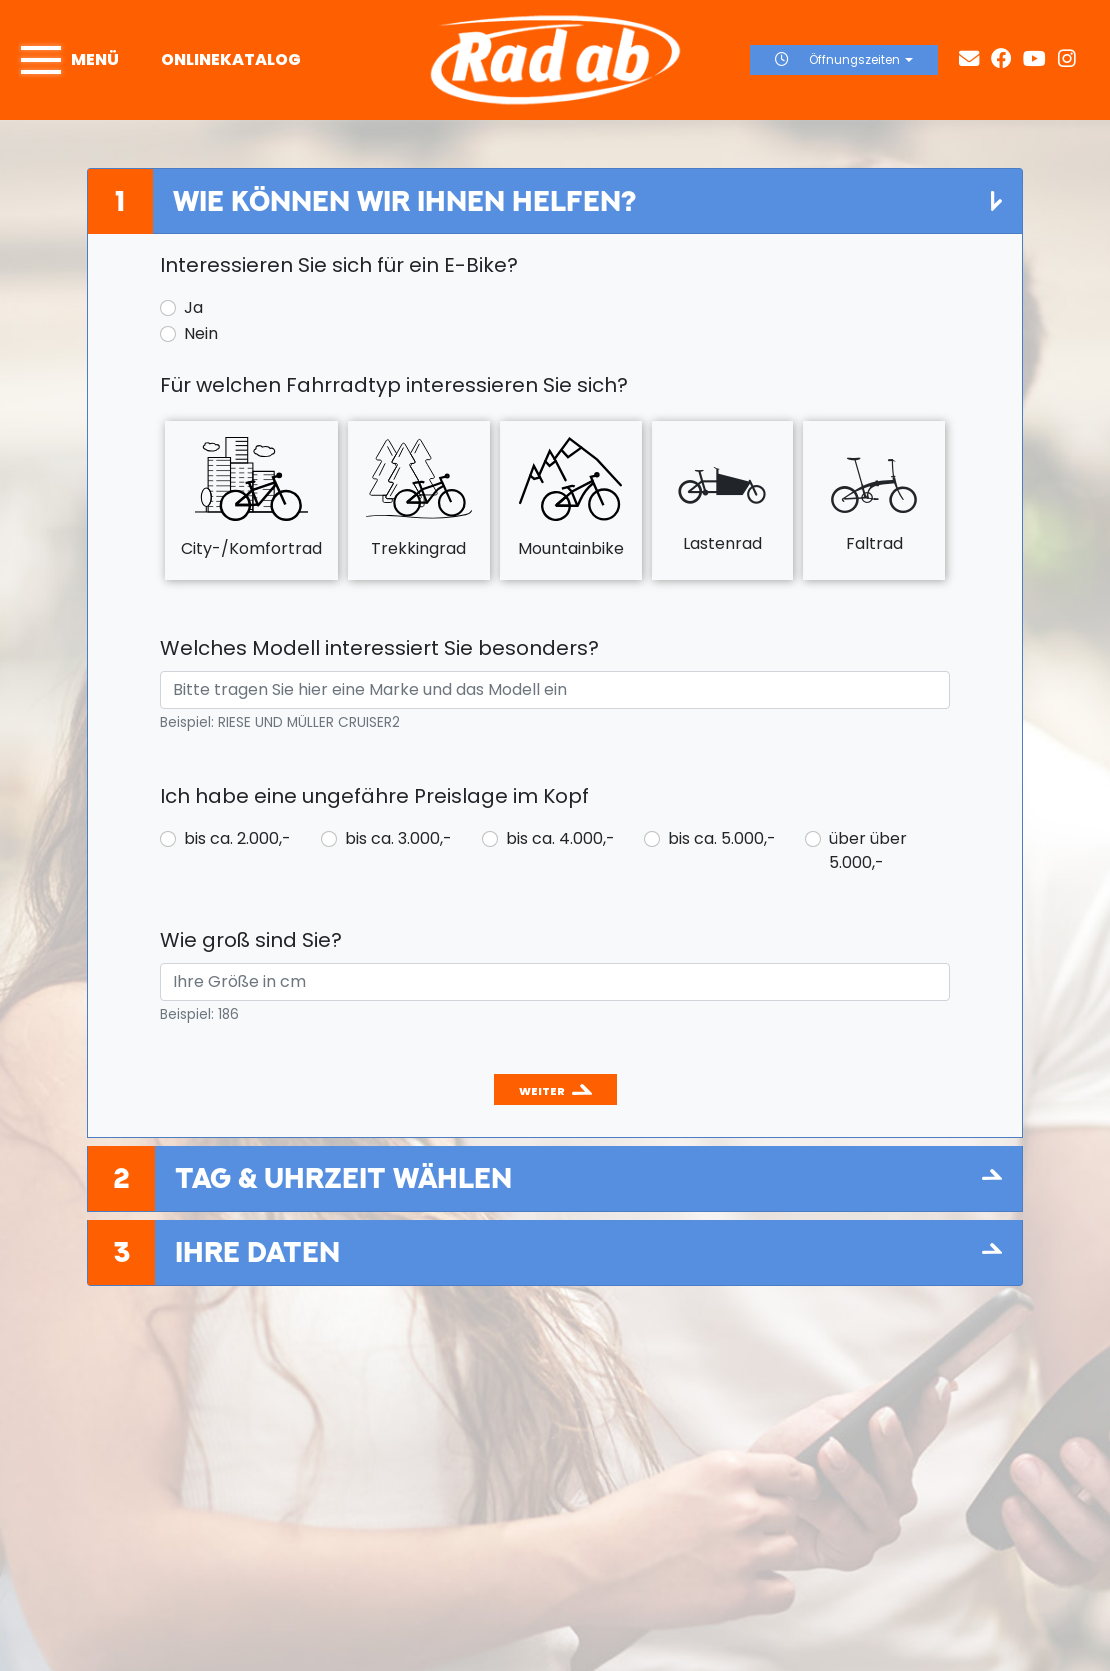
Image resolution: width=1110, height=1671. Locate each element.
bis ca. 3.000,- (398, 838)
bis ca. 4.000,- (560, 838)
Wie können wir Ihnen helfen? (404, 200)
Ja (193, 307)
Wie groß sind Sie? (251, 940)
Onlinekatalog (231, 59)
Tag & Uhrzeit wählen (343, 1177)
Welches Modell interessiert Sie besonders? (379, 648)
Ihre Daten (257, 1251)
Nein (201, 333)
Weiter (542, 1091)
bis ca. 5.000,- (722, 838)
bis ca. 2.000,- (237, 838)
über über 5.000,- (868, 850)
